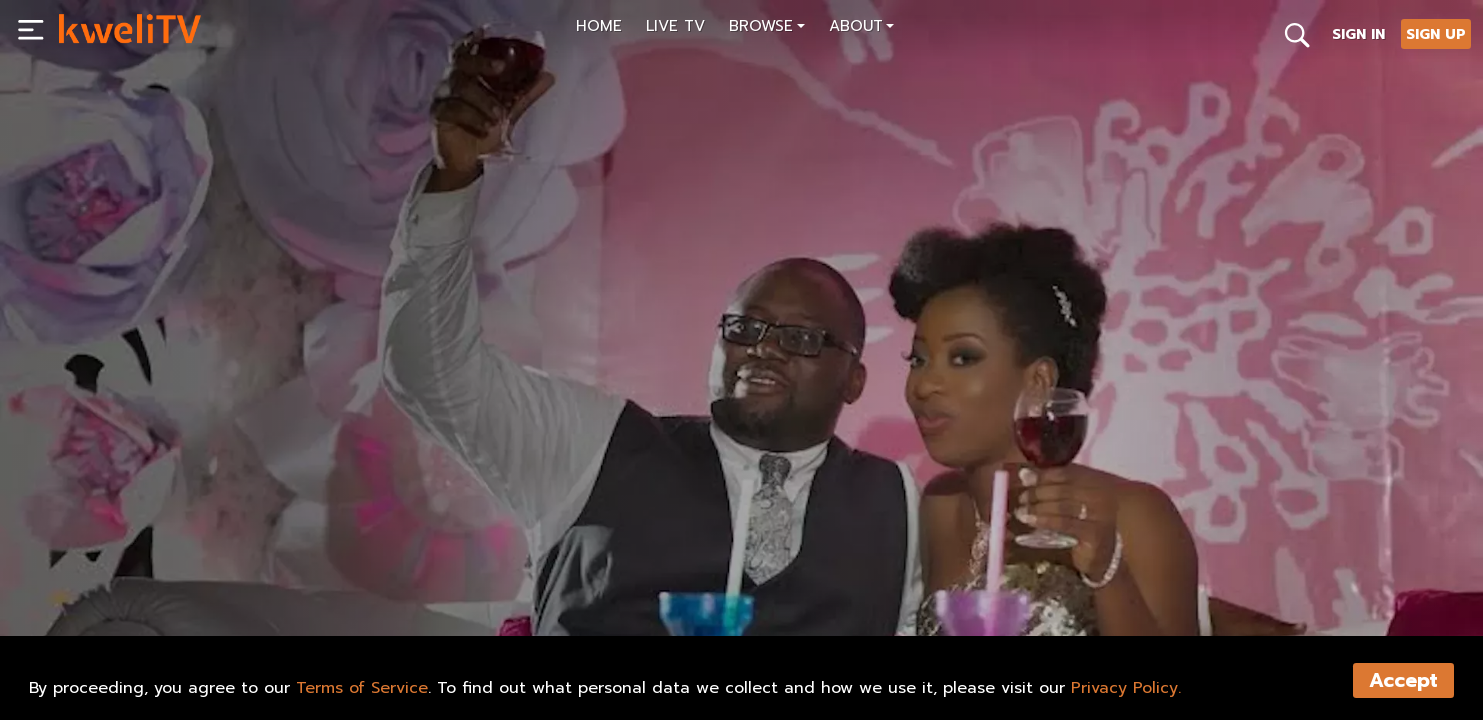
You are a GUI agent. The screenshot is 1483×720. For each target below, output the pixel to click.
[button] (767, 28)
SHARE (355, 574)
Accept (1403, 680)
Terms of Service (362, 688)
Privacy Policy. (1126, 688)
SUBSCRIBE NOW (129, 574)
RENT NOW (259, 574)
